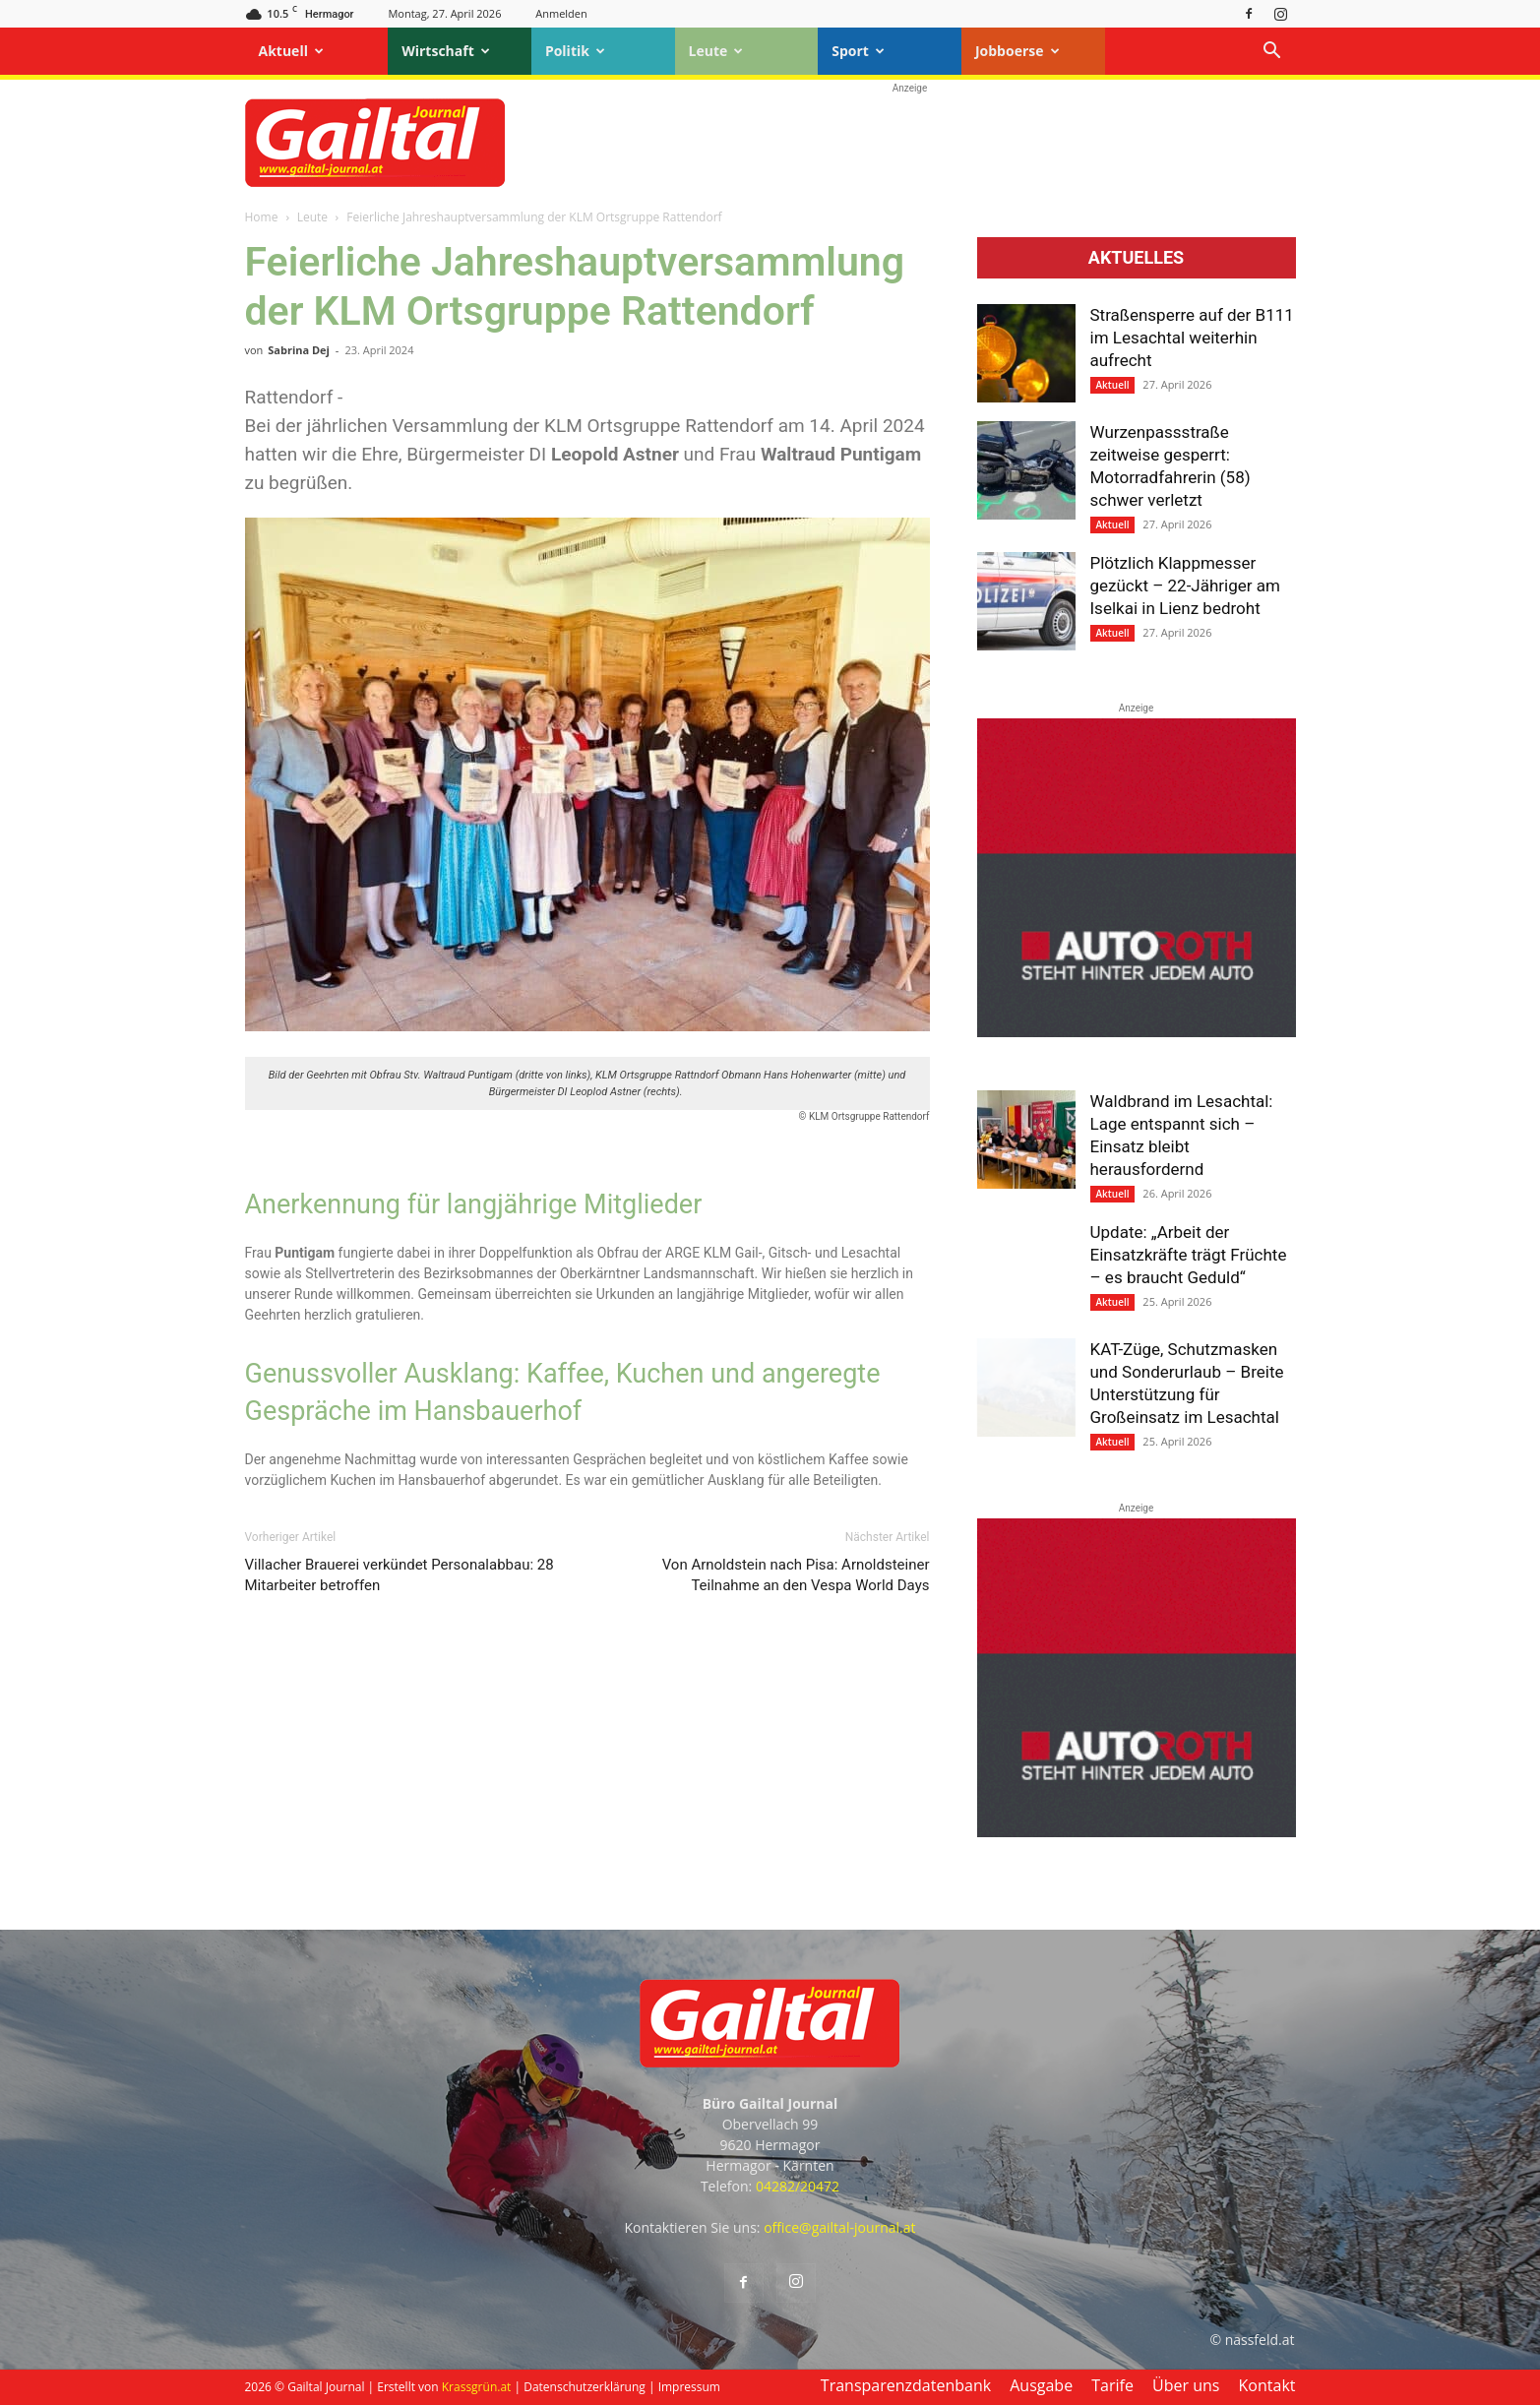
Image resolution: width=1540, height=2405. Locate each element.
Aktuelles (1136, 258)
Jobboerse (1017, 50)
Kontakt (1267, 2385)
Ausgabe (1041, 2385)
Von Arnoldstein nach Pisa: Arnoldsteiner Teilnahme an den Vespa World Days (796, 1575)
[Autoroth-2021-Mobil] (1136, 1032)
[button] (1272, 52)
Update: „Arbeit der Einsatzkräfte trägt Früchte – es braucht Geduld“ (1188, 1254)
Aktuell (291, 50)
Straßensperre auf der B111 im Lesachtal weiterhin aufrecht (1192, 337)
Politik (575, 50)
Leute (716, 50)
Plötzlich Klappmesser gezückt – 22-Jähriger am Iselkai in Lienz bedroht (1185, 585)
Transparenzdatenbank (906, 2385)
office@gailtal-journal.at (839, 2227)
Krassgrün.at (477, 2386)
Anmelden (561, 13)
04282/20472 (797, 2186)
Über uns (1185, 2385)
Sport (858, 50)
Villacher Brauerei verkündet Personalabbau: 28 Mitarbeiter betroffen (399, 1575)
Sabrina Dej (299, 349)
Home (261, 217)
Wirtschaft (445, 50)
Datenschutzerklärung (585, 2386)
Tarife (1112, 2385)
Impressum (689, 2386)
